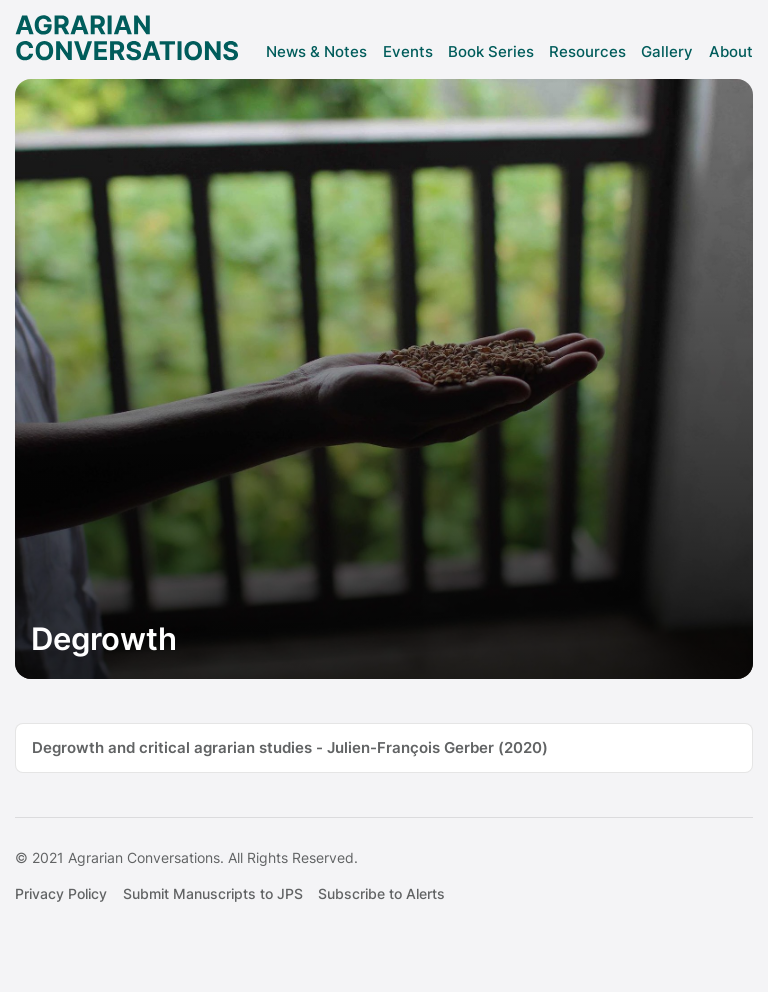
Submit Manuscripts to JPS (213, 894)
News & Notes (316, 51)
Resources (587, 51)
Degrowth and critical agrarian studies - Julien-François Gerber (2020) (290, 747)
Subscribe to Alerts (381, 894)
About (731, 51)
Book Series (491, 51)
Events (408, 51)
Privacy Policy (61, 894)
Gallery (667, 51)
